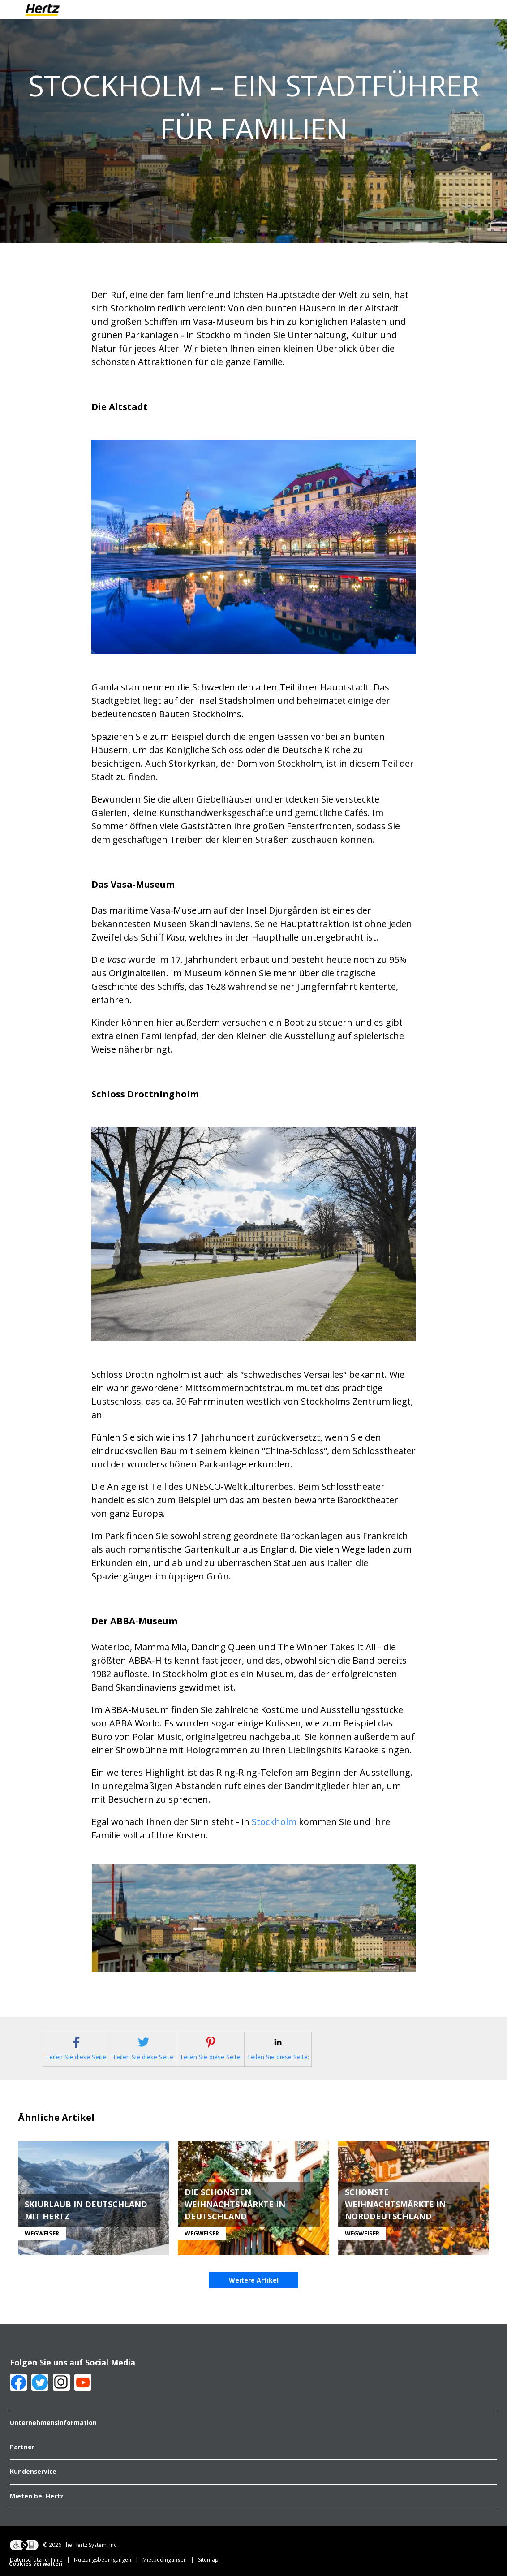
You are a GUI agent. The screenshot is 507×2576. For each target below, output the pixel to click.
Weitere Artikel (254, 2281)
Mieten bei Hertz (37, 2498)
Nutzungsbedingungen (108, 2561)
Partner (22, 2448)
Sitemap (208, 2561)
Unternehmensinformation (53, 2424)
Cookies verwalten (35, 2565)
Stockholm (274, 1822)
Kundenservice (33, 2473)
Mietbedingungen (170, 2561)
